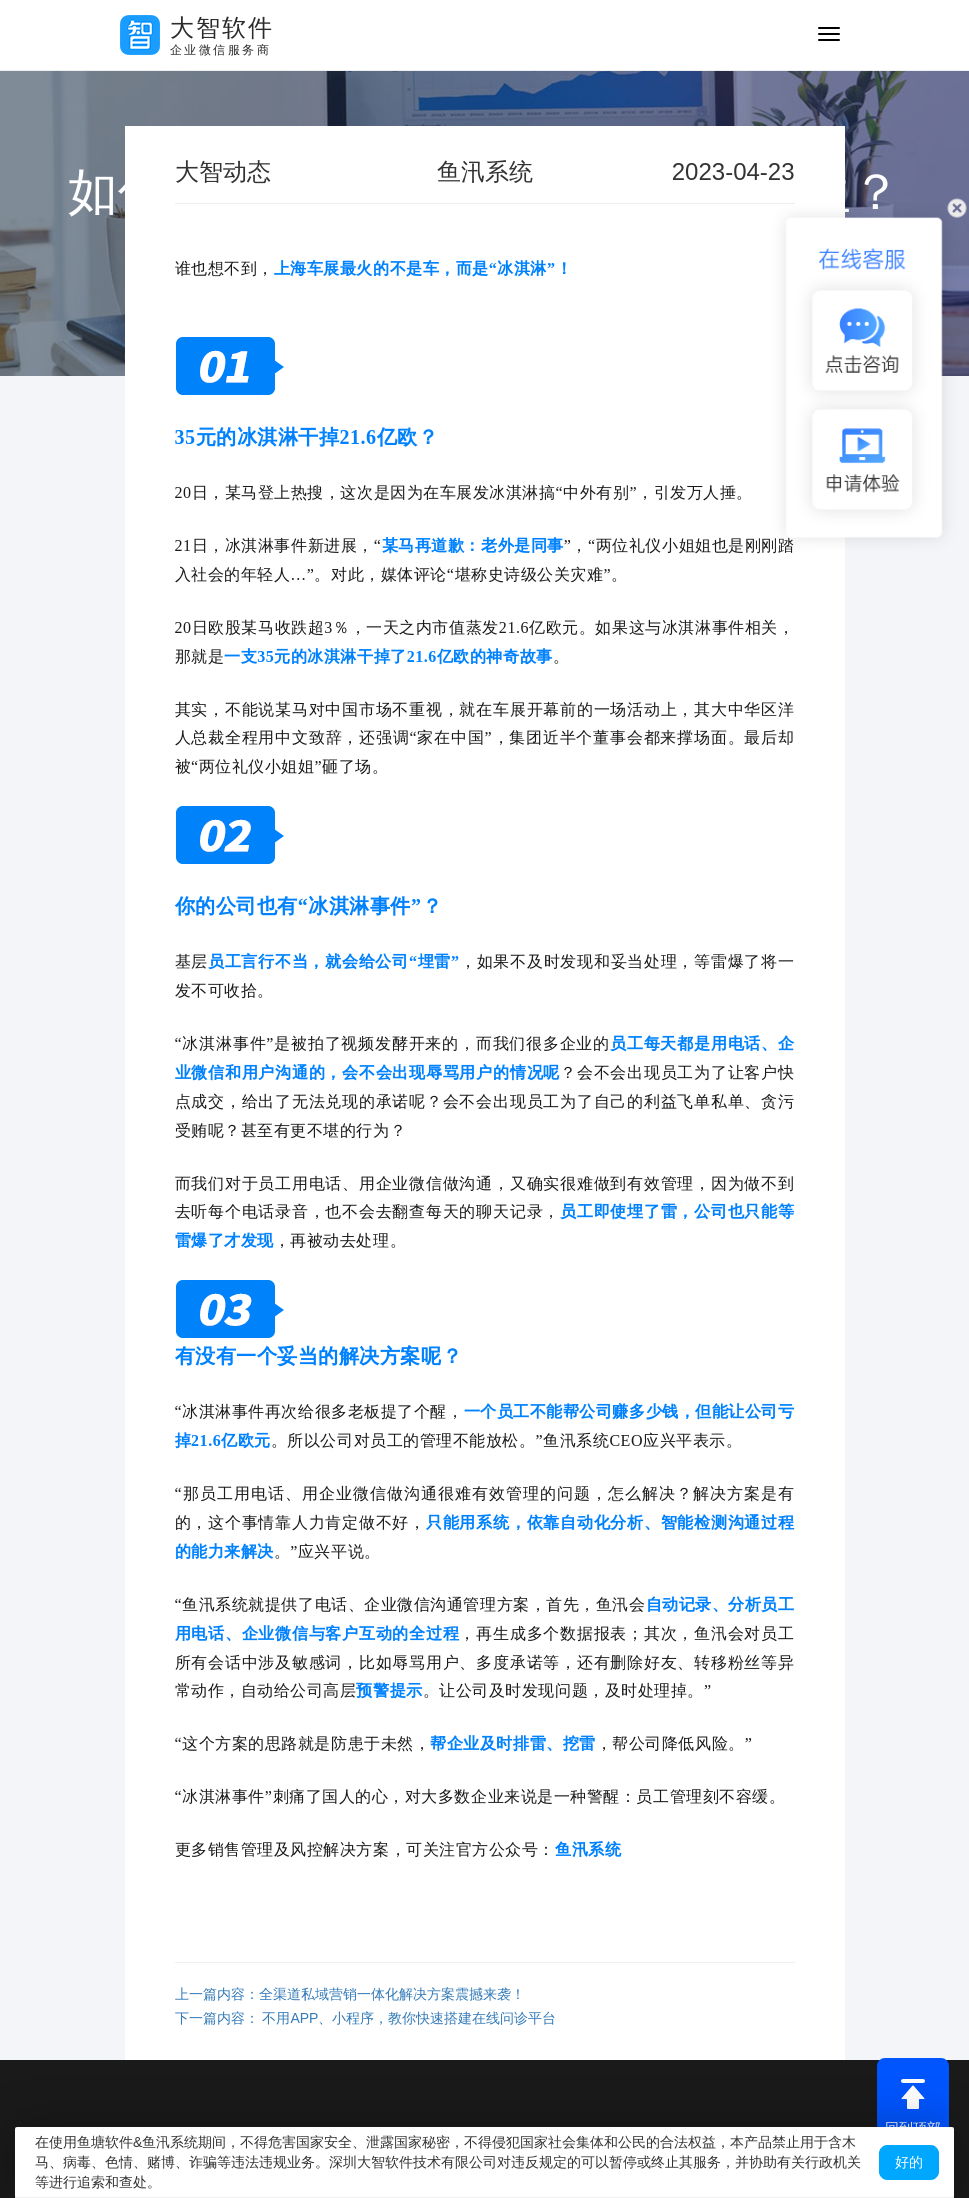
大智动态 (223, 171)
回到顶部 (913, 2107)
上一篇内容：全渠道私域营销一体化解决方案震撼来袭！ (350, 1994)
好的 (909, 2162)
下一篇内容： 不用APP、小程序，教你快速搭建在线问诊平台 (366, 2018)
